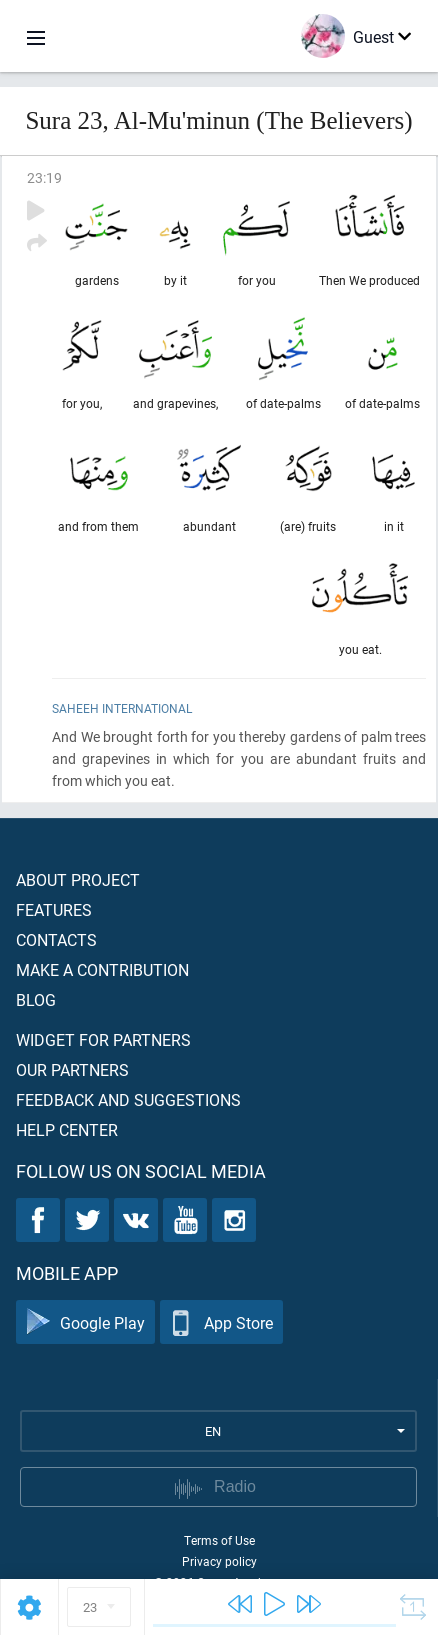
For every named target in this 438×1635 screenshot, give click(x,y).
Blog (36, 999)
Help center (67, 1129)
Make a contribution (102, 969)
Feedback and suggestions (128, 1099)
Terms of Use (219, 1540)
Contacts (56, 939)
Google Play (85, 1322)
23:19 (44, 177)
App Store (221, 1322)
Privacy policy (219, 1561)
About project (78, 879)
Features (54, 909)
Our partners (72, 1069)
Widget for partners (103, 1039)
